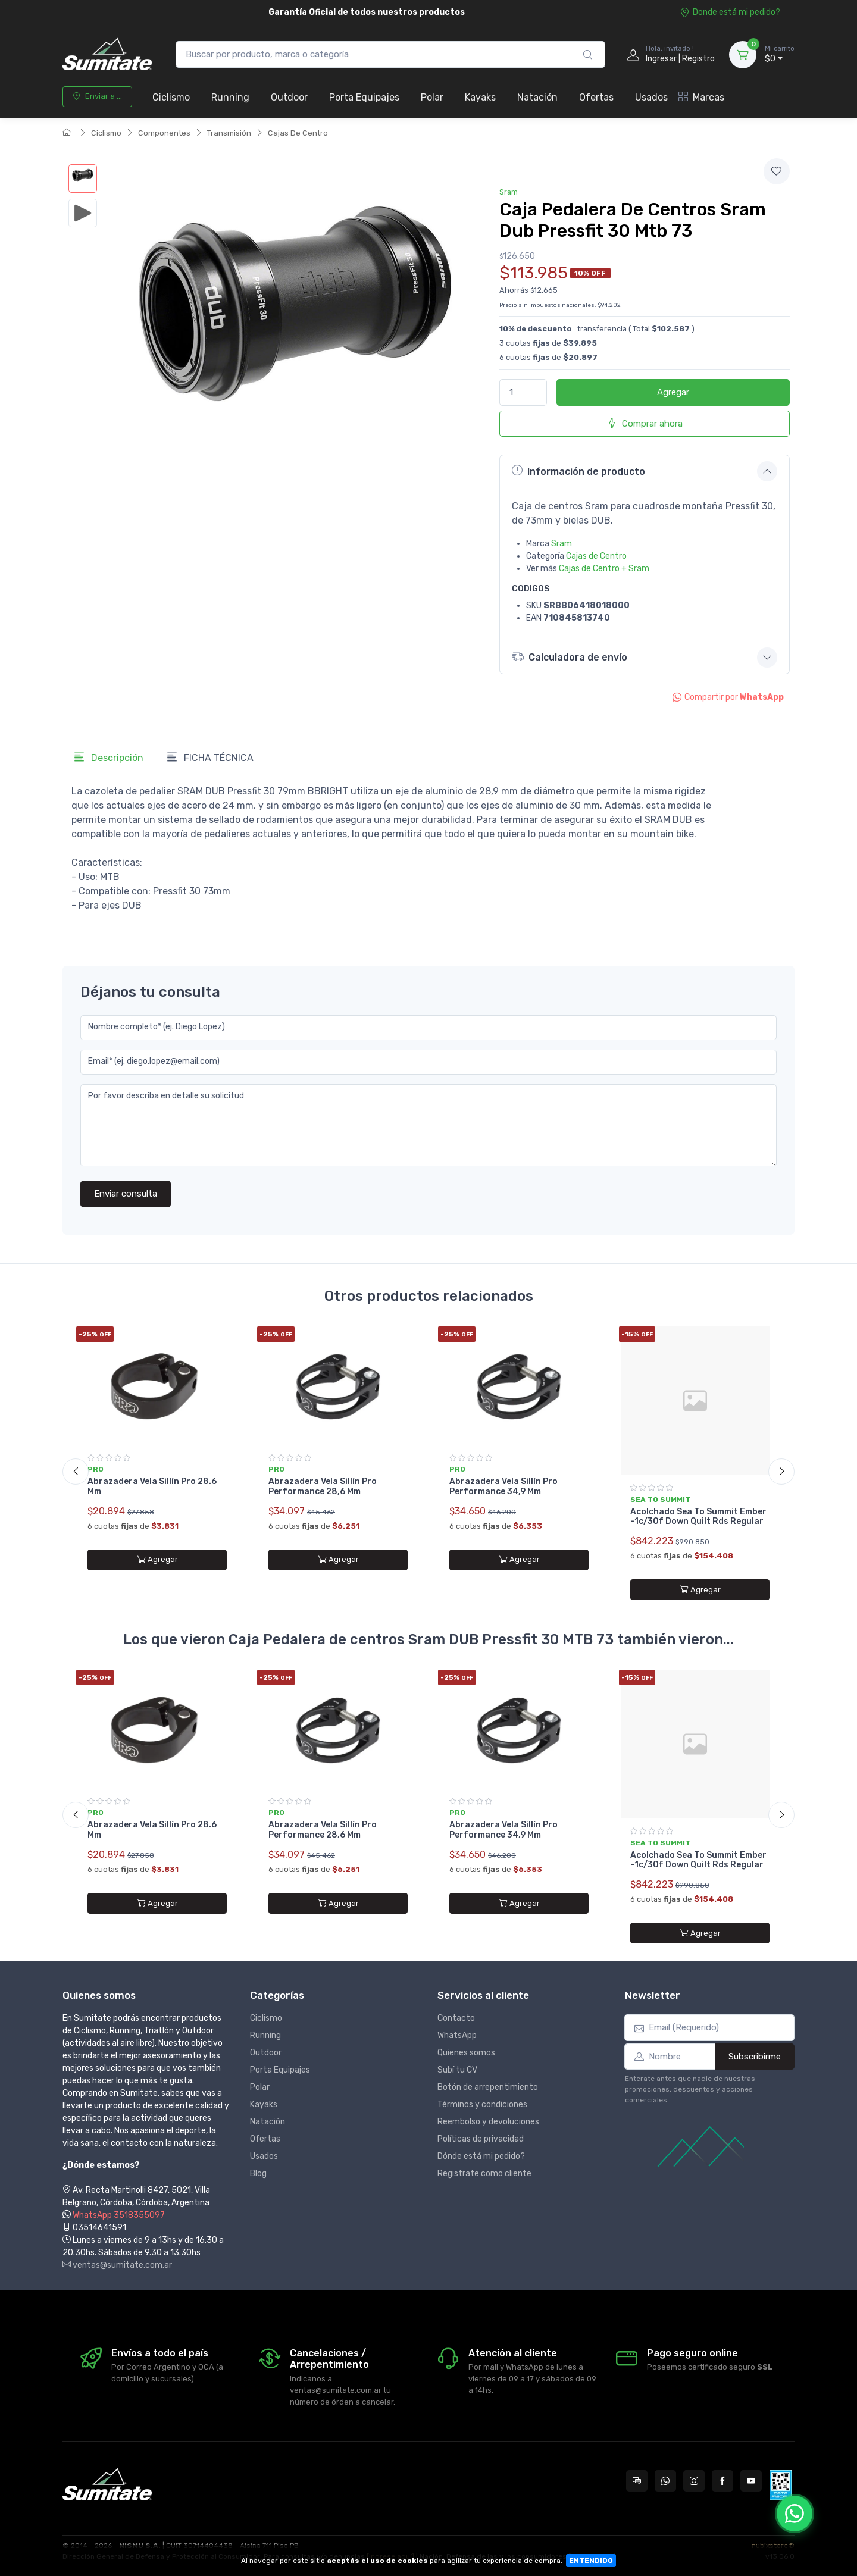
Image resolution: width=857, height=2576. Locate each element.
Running (230, 97)
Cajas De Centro (298, 133)
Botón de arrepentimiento (487, 2087)
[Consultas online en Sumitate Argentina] (637, 2481)
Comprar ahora (644, 423)
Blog (258, 2173)
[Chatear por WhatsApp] (794, 2513)
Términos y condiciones (482, 2104)
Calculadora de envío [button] (569, 656)
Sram (508, 191)
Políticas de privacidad (480, 2139)
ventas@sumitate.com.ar (117, 2265)
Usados (651, 97)
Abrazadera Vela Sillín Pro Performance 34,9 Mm (503, 1486)
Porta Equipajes (364, 97)
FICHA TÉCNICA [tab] (210, 757)
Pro (95, 1469)
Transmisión (229, 133)
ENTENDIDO (591, 2560)
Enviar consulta (125, 1193)
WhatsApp (457, 2035)
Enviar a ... (97, 96)
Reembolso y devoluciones (488, 2122)
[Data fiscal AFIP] (781, 2485)
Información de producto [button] (578, 471)
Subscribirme (754, 2056)
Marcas (701, 97)
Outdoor (289, 97)
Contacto (456, 2018)
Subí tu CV (457, 2070)
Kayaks (480, 97)
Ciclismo (171, 97)
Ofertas (596, 97)
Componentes (164, 133)
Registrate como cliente (484, 2173)
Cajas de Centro (596, 556)
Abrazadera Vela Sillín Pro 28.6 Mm (152, 1486)
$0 (780, 54)
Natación (537, 97)
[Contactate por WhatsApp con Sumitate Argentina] (665, 2481)
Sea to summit (660, 1499)
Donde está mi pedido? (730, 12)
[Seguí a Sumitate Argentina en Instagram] (694, 2481)
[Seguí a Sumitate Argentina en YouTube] (751, 2481)
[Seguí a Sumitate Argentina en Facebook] (722, 2481)
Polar (432, 97)
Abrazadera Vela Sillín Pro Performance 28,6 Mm (322, 1486)
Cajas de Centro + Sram (604, 569)
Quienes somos (466, 2053)
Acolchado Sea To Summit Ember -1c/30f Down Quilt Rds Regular (698, 1517)
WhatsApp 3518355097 (119, 2215)
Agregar (673, 392)
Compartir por (728, 697)
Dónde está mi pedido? (481, 2156)
